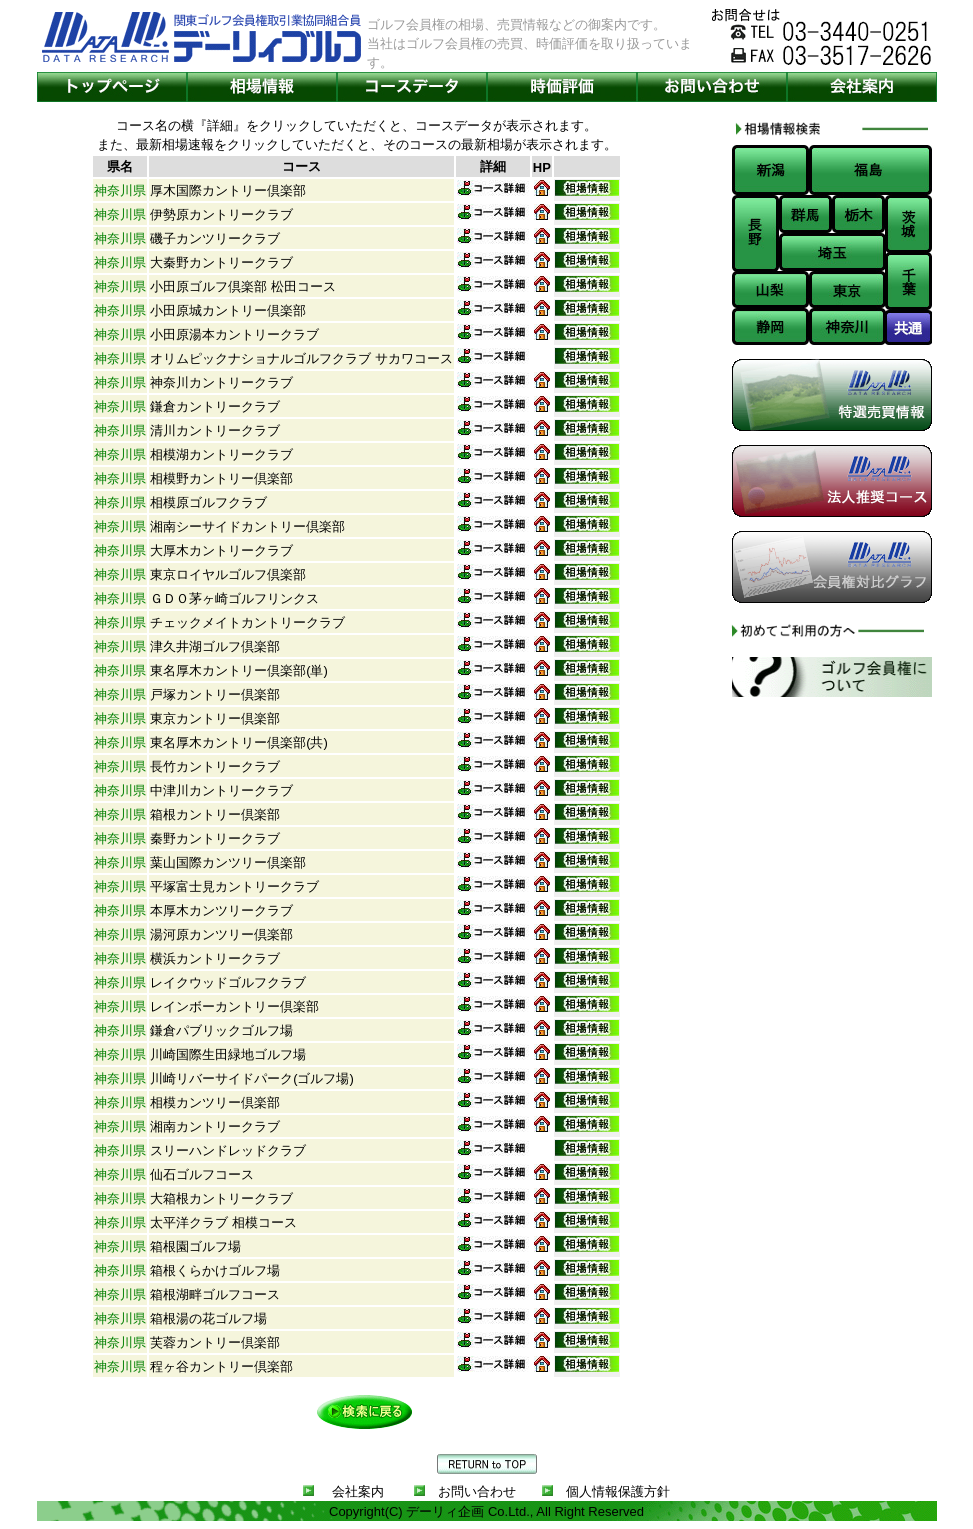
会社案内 (358, 1491)
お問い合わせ (477, 1491)
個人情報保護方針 (618, 1491)
